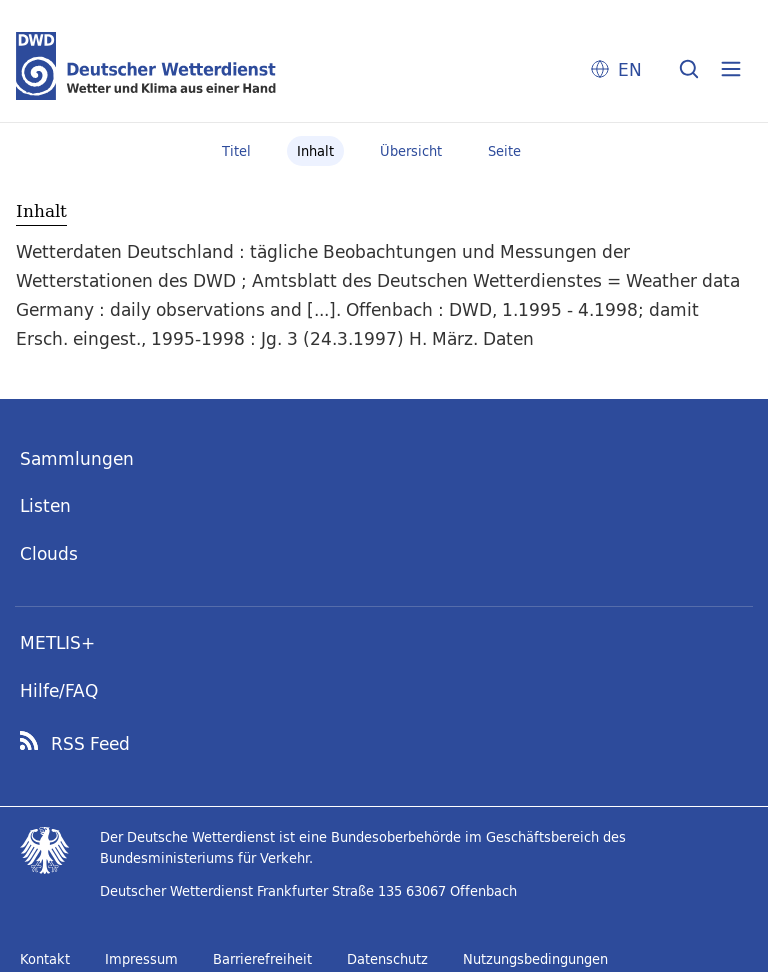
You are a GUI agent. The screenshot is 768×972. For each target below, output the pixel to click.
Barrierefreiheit (262, 959)
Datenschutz (387, 959)
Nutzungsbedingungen (535, 959)
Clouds (49, 553)
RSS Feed (90, 744)
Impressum (141, 959)
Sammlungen (77, 458)
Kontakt (45, 959)
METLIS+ (57, 642)
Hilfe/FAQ (59, 690)
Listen (45, 505)
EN (630, 69)
